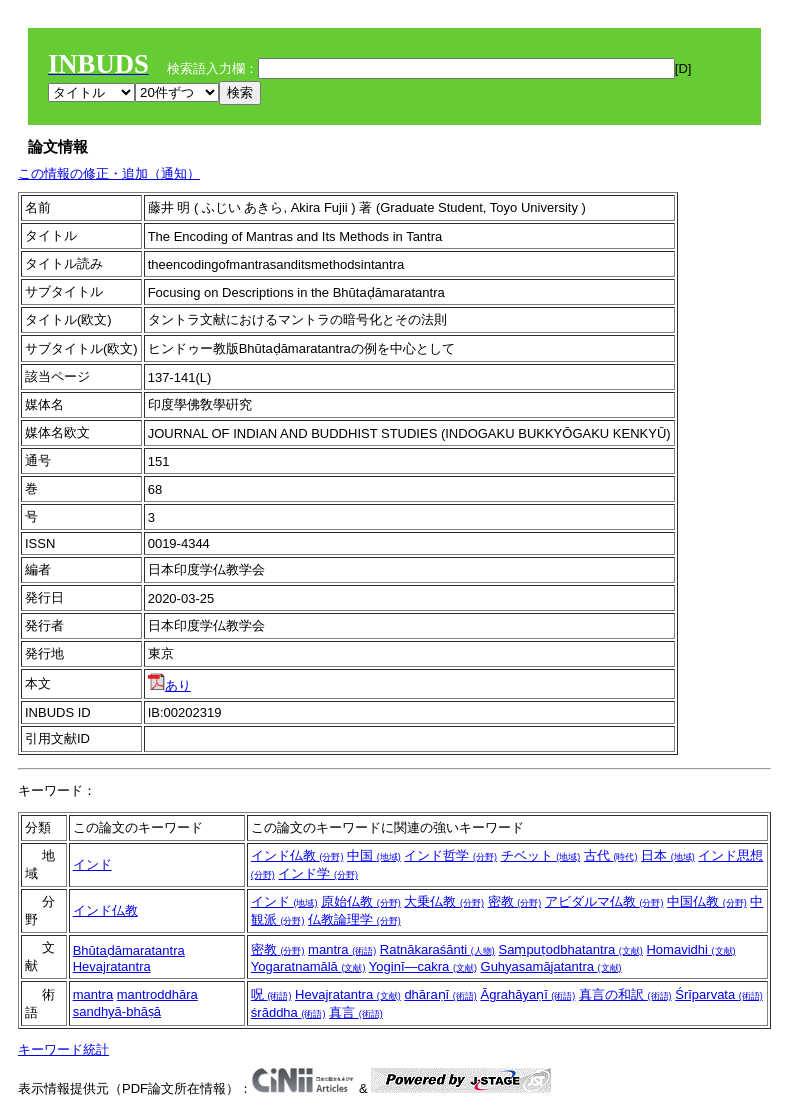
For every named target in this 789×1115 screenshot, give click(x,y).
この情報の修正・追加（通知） (109, 173)
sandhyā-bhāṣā (117, 1011)
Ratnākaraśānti (437, 949)
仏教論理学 (354, 919)
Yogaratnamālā (308, 966)
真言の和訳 (625, 994)
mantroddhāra (157, 994)
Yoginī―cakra (423, 966)
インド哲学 (450, 855)
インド (92, 864)
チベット (541, 855)
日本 (668, 855)
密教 (515, 901)
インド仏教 (297, 855)
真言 (356, 1012)
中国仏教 (707, 901)
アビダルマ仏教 (604, 901)
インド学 (318, 873)
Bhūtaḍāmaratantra (129, 950)
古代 (611, 855)
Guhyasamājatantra (551, 966)
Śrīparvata (719, 994)
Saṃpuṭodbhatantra (570, 949)
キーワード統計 (63, 1049)
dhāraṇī (440, 994)
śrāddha (288, 1012)
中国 (374, 855)
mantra (342, 949)
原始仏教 (361, 901)
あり (169, 685)
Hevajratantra (112, 966)
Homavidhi (690, 949)
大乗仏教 (444, 901)
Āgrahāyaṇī (527, 994)
